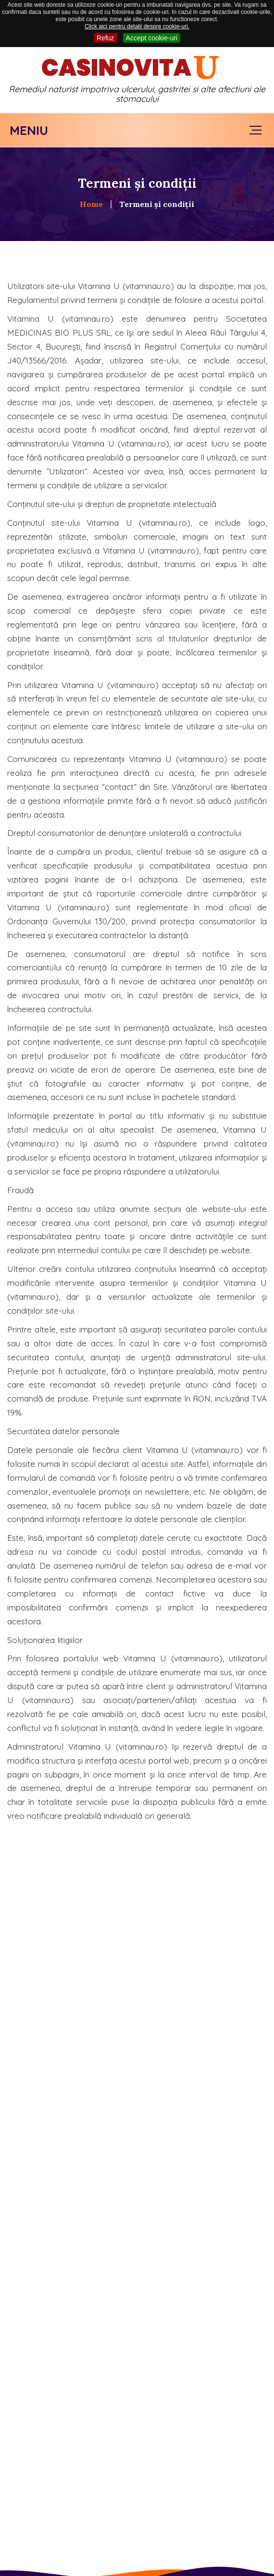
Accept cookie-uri (151, 38)
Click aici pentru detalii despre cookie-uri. (137, 26)
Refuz (105, 38)
